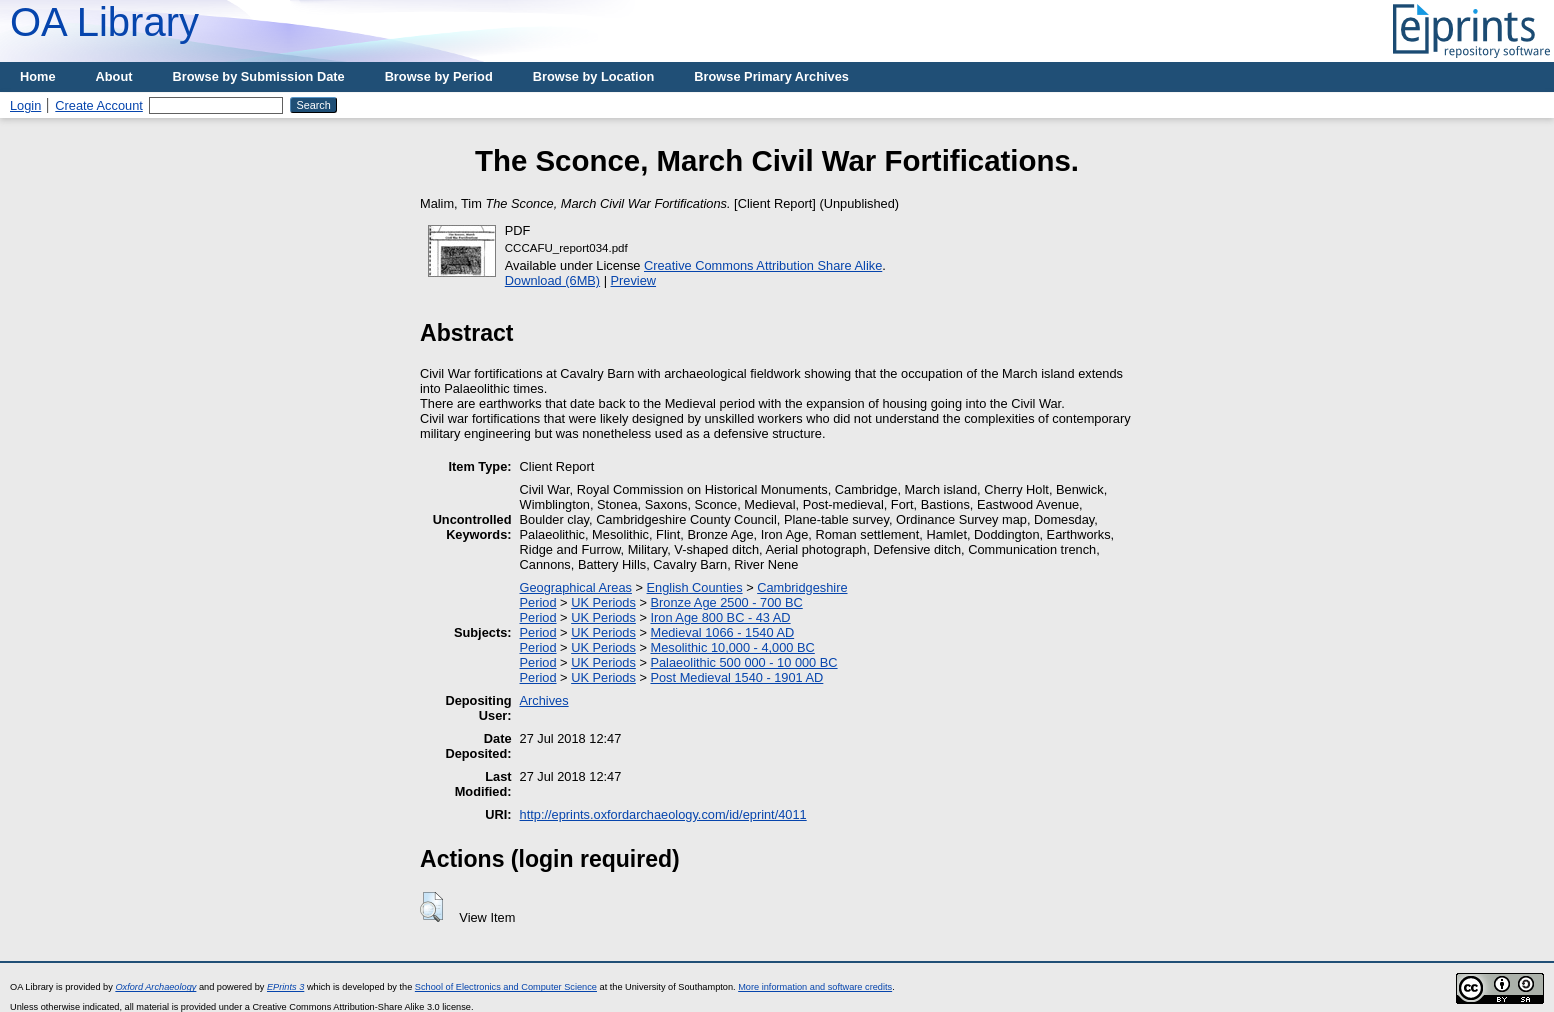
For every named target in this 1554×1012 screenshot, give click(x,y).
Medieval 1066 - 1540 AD (722, 632)
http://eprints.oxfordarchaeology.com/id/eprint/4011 (663, 814)
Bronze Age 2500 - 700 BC (726, 602)
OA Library (104, 22)
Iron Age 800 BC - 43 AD (720, 617)
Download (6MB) (552, 280)
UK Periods (603, 602)
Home (38, 76)
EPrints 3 (285, 987)
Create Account (99, 105)
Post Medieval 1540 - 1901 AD (736, 677)
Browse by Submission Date (259, 76)
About (114, 76)
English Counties (695, 587)
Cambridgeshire (802, 587)
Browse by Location (594, 76)
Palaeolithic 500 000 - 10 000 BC (743, 662)
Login (25, 105)
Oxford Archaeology (155, 987)
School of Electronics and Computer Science (506, 987)
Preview (634, 280)
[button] (431, 907)
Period (538, 602)
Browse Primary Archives (771, 76)
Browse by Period (439, 76)
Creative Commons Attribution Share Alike (763, 265)
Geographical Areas (576, 587)
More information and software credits (815, 987)
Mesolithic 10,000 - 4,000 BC (732, 647)
